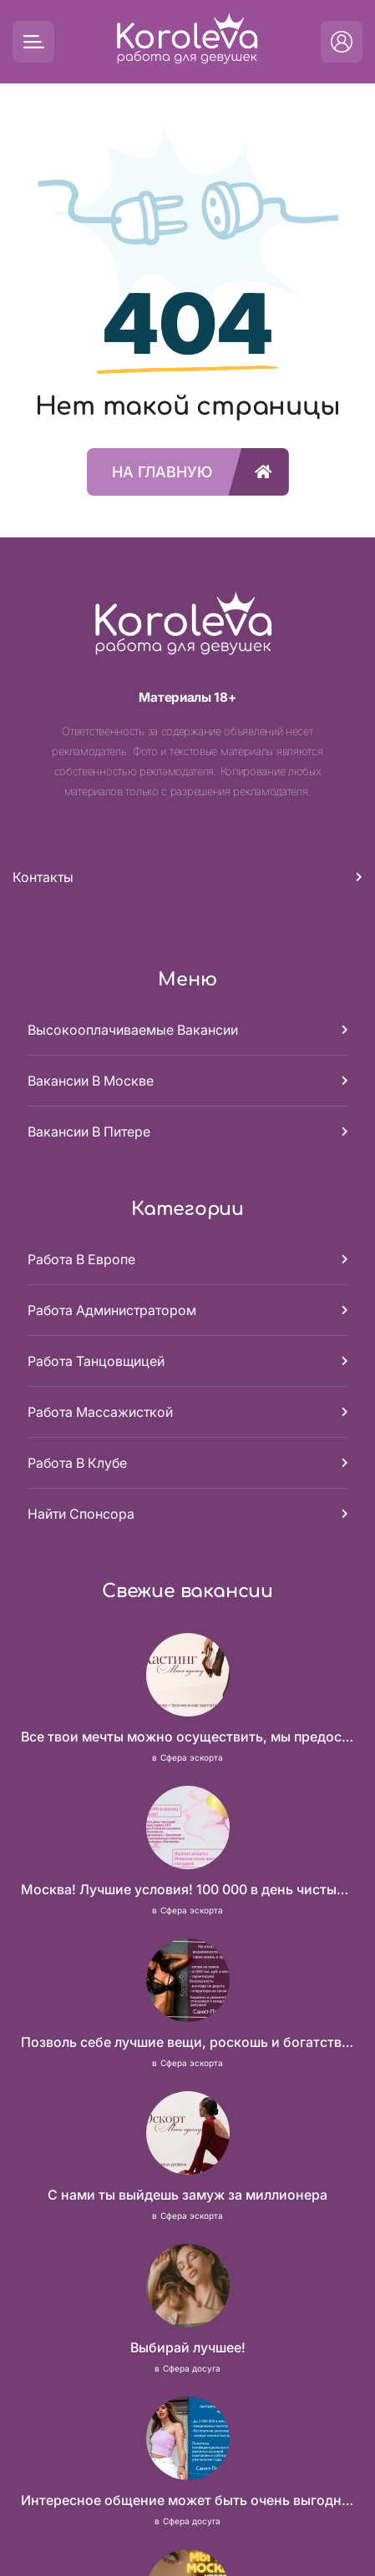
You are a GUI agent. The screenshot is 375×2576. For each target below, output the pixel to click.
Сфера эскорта (191, 1757)
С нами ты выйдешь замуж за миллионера (187, 2194)
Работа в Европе (81, 1259)
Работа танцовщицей (96, 1361)
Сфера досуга (191, 2368)
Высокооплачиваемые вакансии (133, 1029)
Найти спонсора (81, 1513)
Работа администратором (112, 1310)
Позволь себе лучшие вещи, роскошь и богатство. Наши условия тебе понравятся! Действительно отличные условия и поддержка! (188, 2042)
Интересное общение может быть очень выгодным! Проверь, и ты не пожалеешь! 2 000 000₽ (188, 2500)
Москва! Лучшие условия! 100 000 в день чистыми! (188, 1889)
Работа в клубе (77, 1462)
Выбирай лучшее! (188, 2347)
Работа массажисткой (100, 1412)
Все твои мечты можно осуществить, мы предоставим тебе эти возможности (188, 1736)
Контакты (43, 877)
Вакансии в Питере (89, 1131)
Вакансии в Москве (91, 1080)
